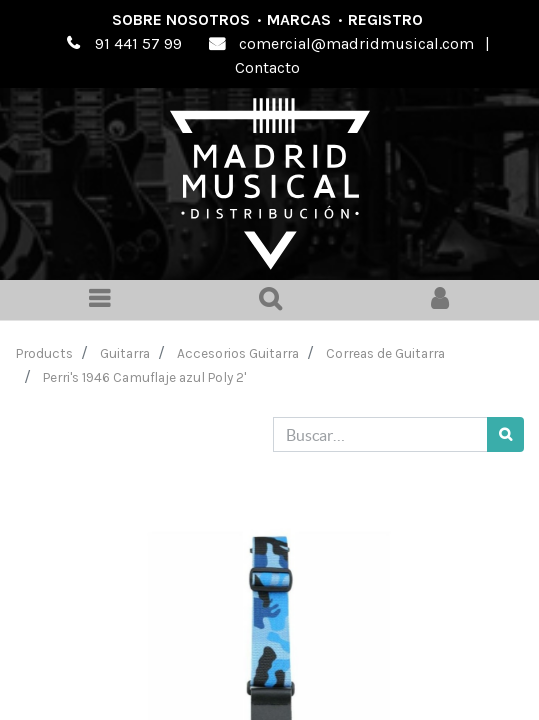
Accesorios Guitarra (238, 353)
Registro (385, 19)
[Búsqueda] (505, 434)
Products (44, 353)
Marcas (299, 19)
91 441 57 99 (138, 43)
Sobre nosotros (181, 19)
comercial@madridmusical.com (356, 43)
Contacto (267, 67)
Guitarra (125, 353)
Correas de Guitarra (385, 353)
